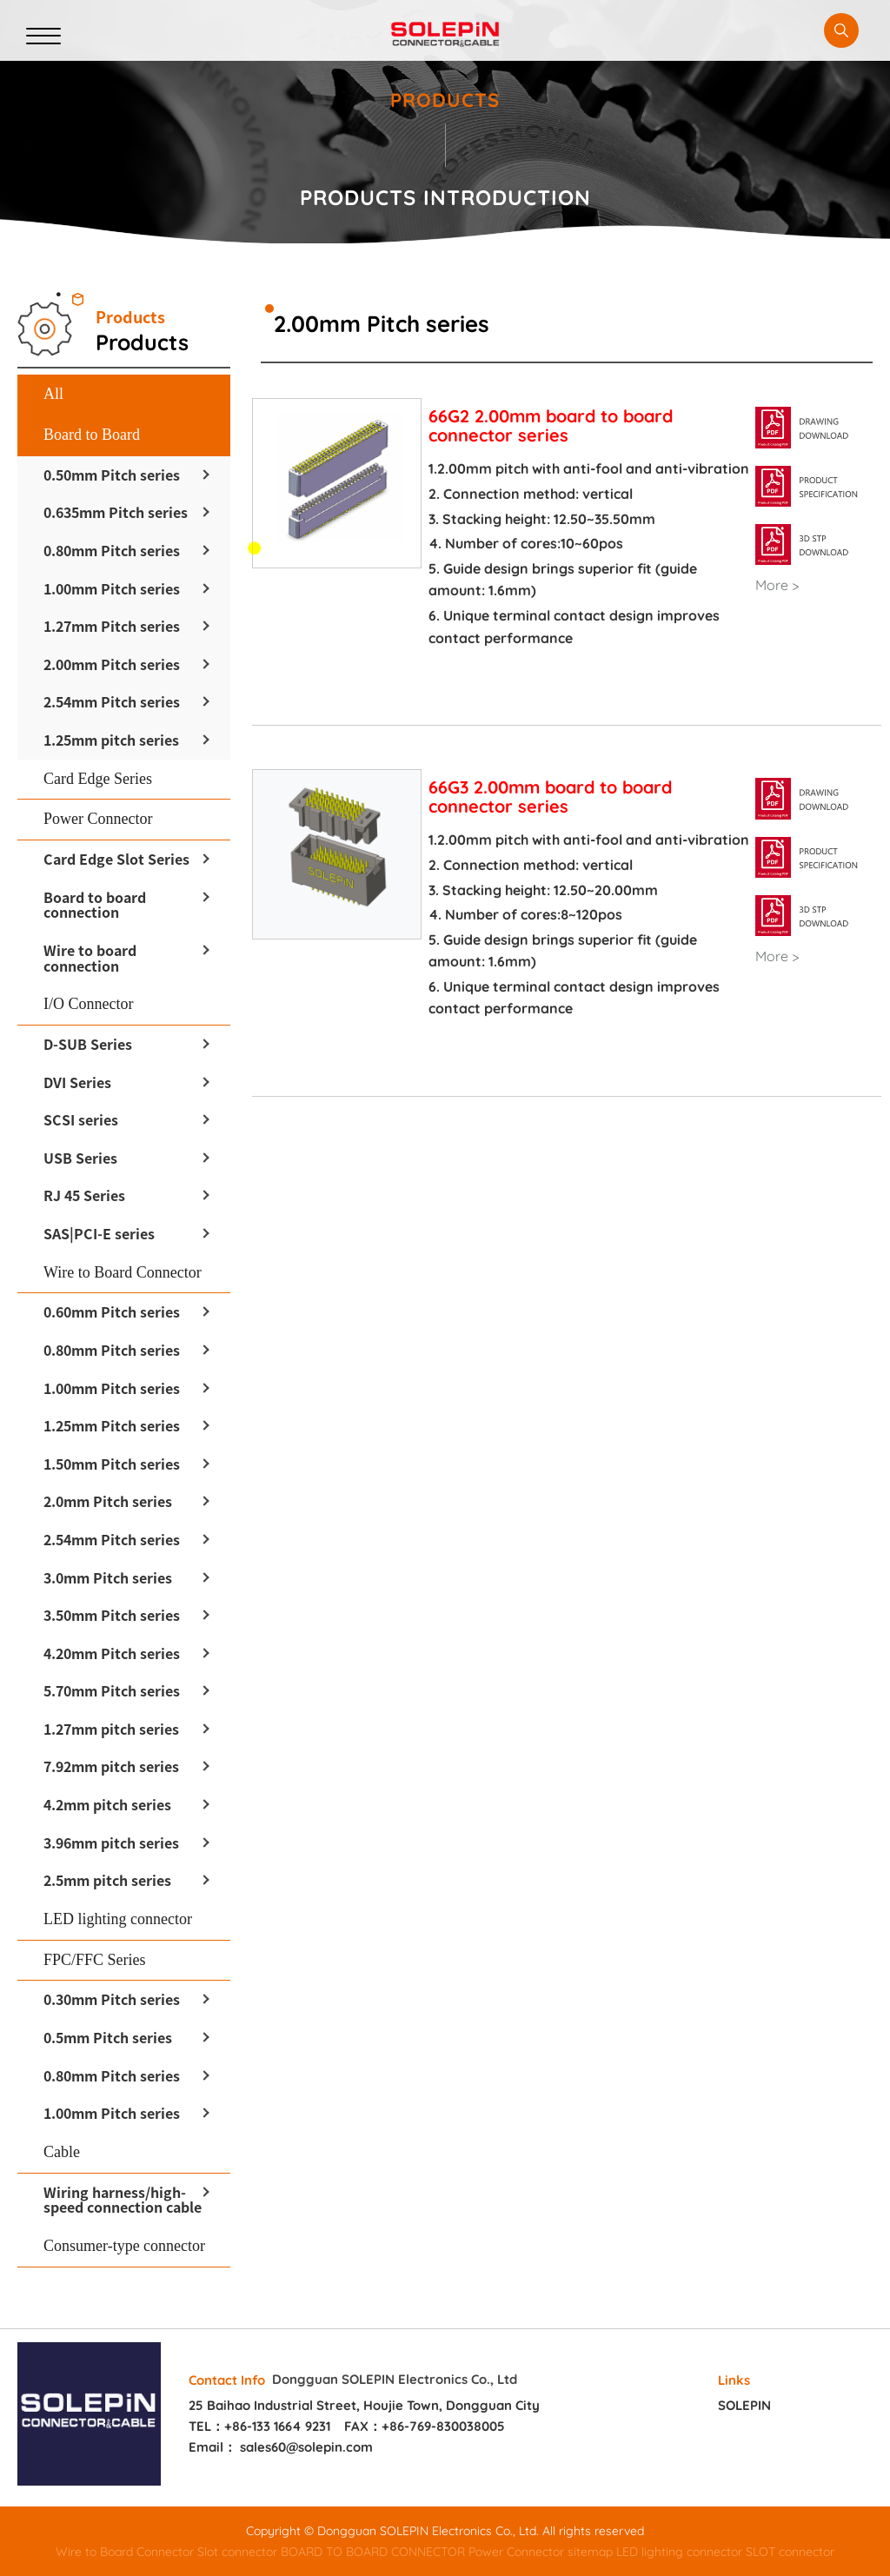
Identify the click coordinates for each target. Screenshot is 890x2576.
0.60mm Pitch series (111, 1311)
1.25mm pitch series (111, 739)
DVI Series (77, 1082)
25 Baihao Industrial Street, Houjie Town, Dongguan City (364, 2405)
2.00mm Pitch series (111, 664)
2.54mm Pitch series (111, 701)
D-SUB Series (87, 1043)
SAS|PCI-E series (99, 1233)
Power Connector (516, 2551)
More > (777, 586)
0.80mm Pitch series (111, 550)
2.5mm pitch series (107, 1879)
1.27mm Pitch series (111, 625)
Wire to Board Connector (125, 2551)
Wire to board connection (89, 957)
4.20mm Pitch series (111, 1653)
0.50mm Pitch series (111, 474)
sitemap (590, 2551)
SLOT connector (790, 2551)
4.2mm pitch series (107, 1804)
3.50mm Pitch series (111, 1614)
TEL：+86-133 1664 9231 (259, 2426)
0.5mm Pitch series (107, 2037)
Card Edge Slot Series (116, 858)
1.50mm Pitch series (111, 1463)
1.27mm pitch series (111, 1728)
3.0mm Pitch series (107, 1577)
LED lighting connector (679, 2551)
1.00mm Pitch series (111, 588)
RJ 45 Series (84, 1195)
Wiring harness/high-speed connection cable (122, 2199)
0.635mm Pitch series (115, 511)
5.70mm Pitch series (111, 1690)
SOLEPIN (744, 2405)
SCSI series (80, 1119)
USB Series (80, 1157)
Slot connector (237, 2551)
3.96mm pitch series (111, 1842)
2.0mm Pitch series (107, 1500)
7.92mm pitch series (111, 1766)
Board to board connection (94, 904)
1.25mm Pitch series (111, 1425)
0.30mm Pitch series (111, 1998)
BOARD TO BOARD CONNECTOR (373, 2551)
